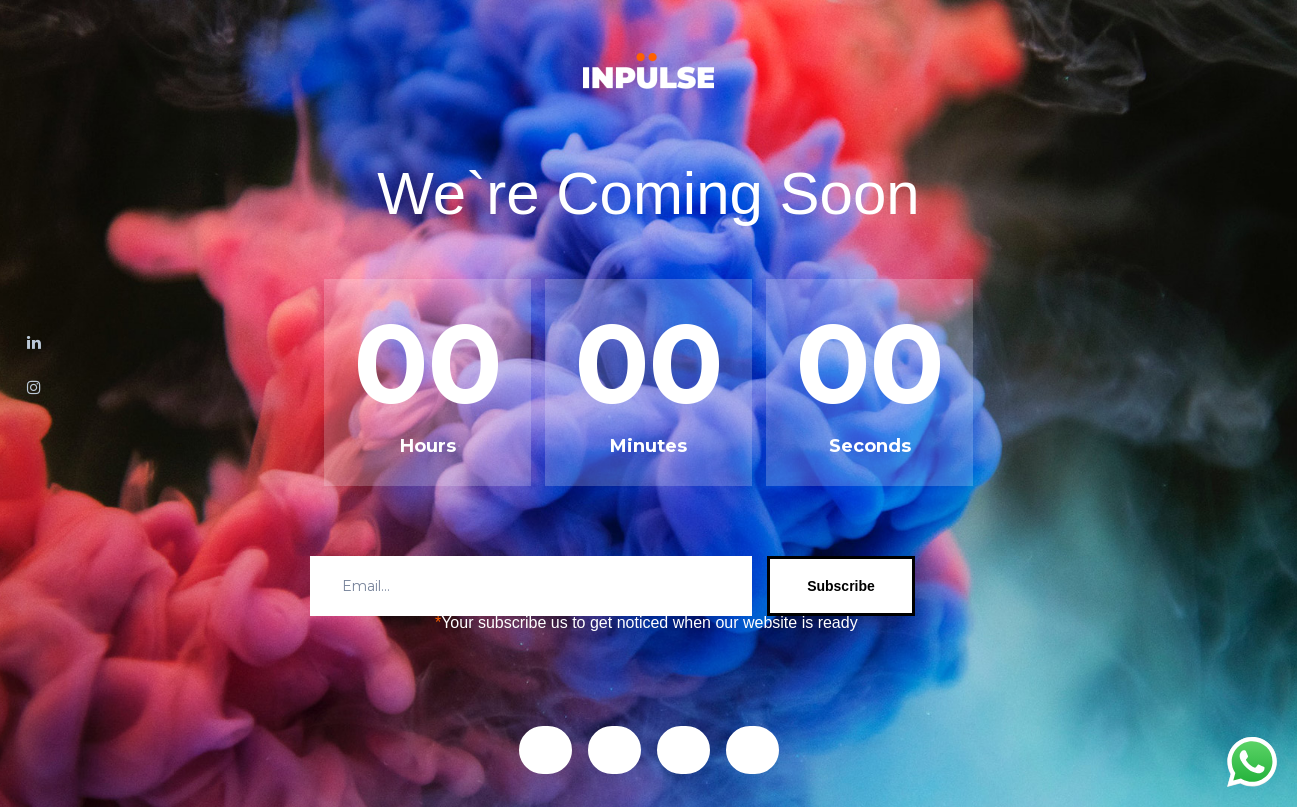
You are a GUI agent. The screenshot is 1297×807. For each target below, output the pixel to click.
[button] (545, 750)
